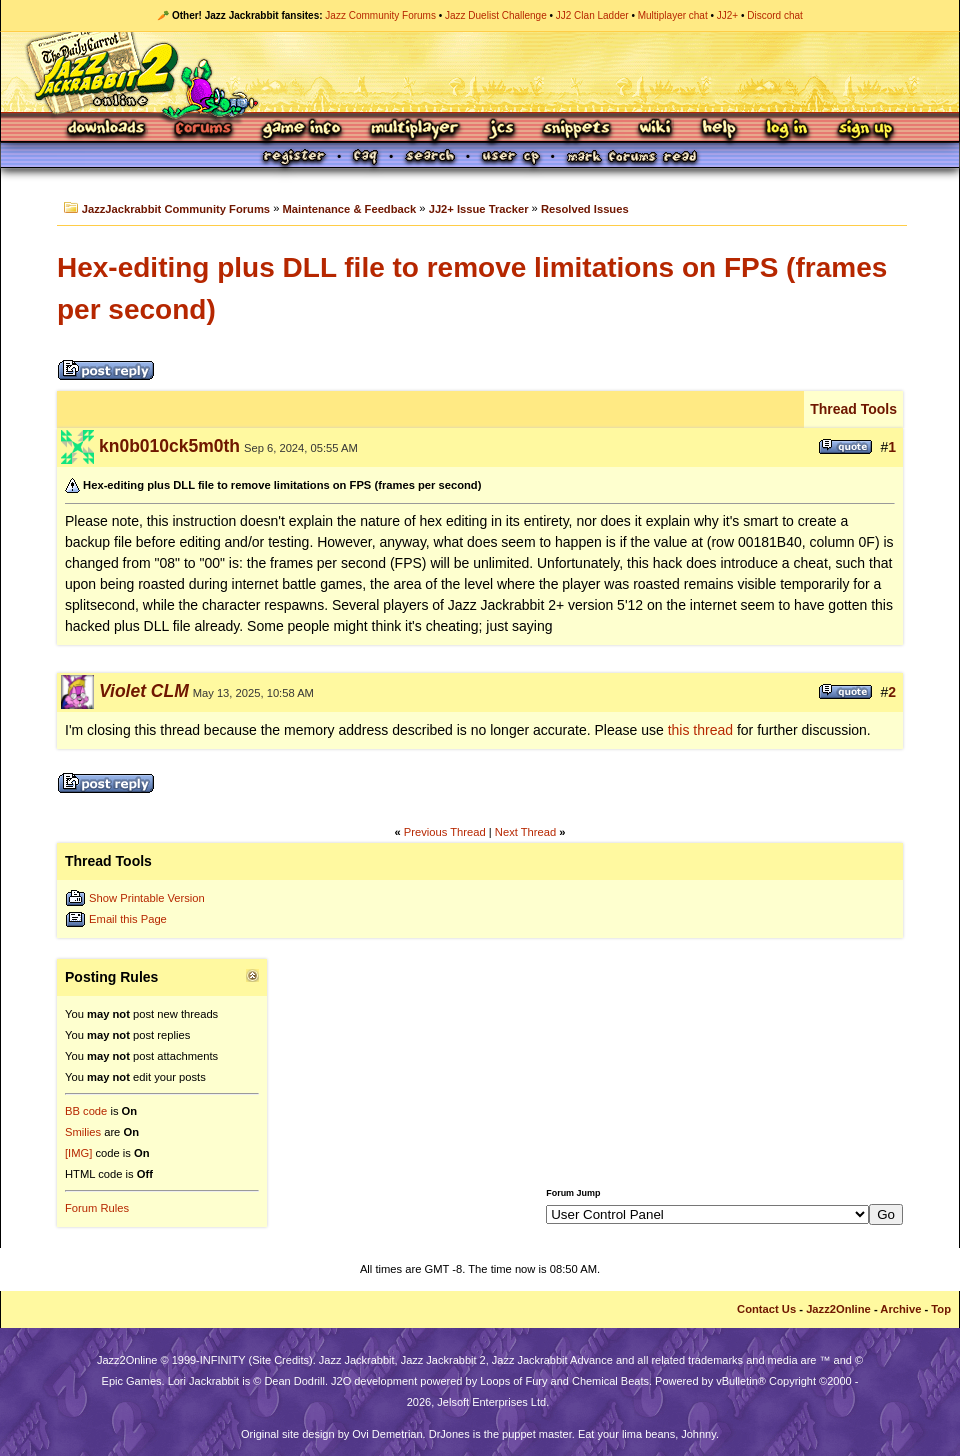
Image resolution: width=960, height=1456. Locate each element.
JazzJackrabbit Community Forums (176, 209)
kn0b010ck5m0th (169, 446)
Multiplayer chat (673, 15)
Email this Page (128, 919)
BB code (86, 1111)
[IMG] (78, 1153)
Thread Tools (853, 409)
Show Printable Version (147, 898)
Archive (900, 1309)
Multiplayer (414, 129)
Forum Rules (97, 1208)
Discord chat (775, 15)
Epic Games (132, 1381)
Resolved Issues (585, 209)
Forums (204, 129)
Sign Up (865, 129)
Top (941, 1309)
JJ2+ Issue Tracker (479, 209)
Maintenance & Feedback (350, 209)
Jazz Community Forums (380, 15)
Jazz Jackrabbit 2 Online (479, 72)
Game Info (301, 129)
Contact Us (766, 1309)
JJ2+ (727, 15)
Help (719, 129)
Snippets (577, 129)
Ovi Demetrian (387, 1434)
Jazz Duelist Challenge (496, 15)
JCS (501, 129)
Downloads (107, 129)
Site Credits (280, 1360)
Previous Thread (445, 832)
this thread (700, 730)
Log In (787, 129)
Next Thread (525, 832)
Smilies (83, 1132)
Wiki (656, 129)
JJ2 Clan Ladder (592, 15)
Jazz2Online (838, 1309)
